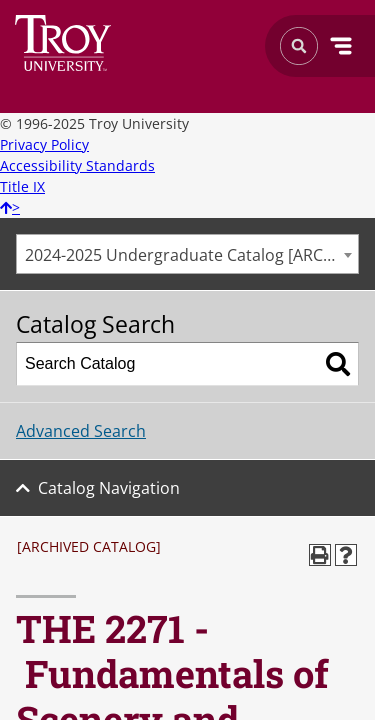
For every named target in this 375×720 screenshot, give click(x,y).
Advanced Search (81, 431)
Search (63, 43)
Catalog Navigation (109, 488)
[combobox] (187, 254)
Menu (341, 46)
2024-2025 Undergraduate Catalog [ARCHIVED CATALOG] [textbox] (191, 255)
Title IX (22, 186)
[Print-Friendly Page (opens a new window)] (320, 555)
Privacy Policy (44, 144)
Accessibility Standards (77, 165)
